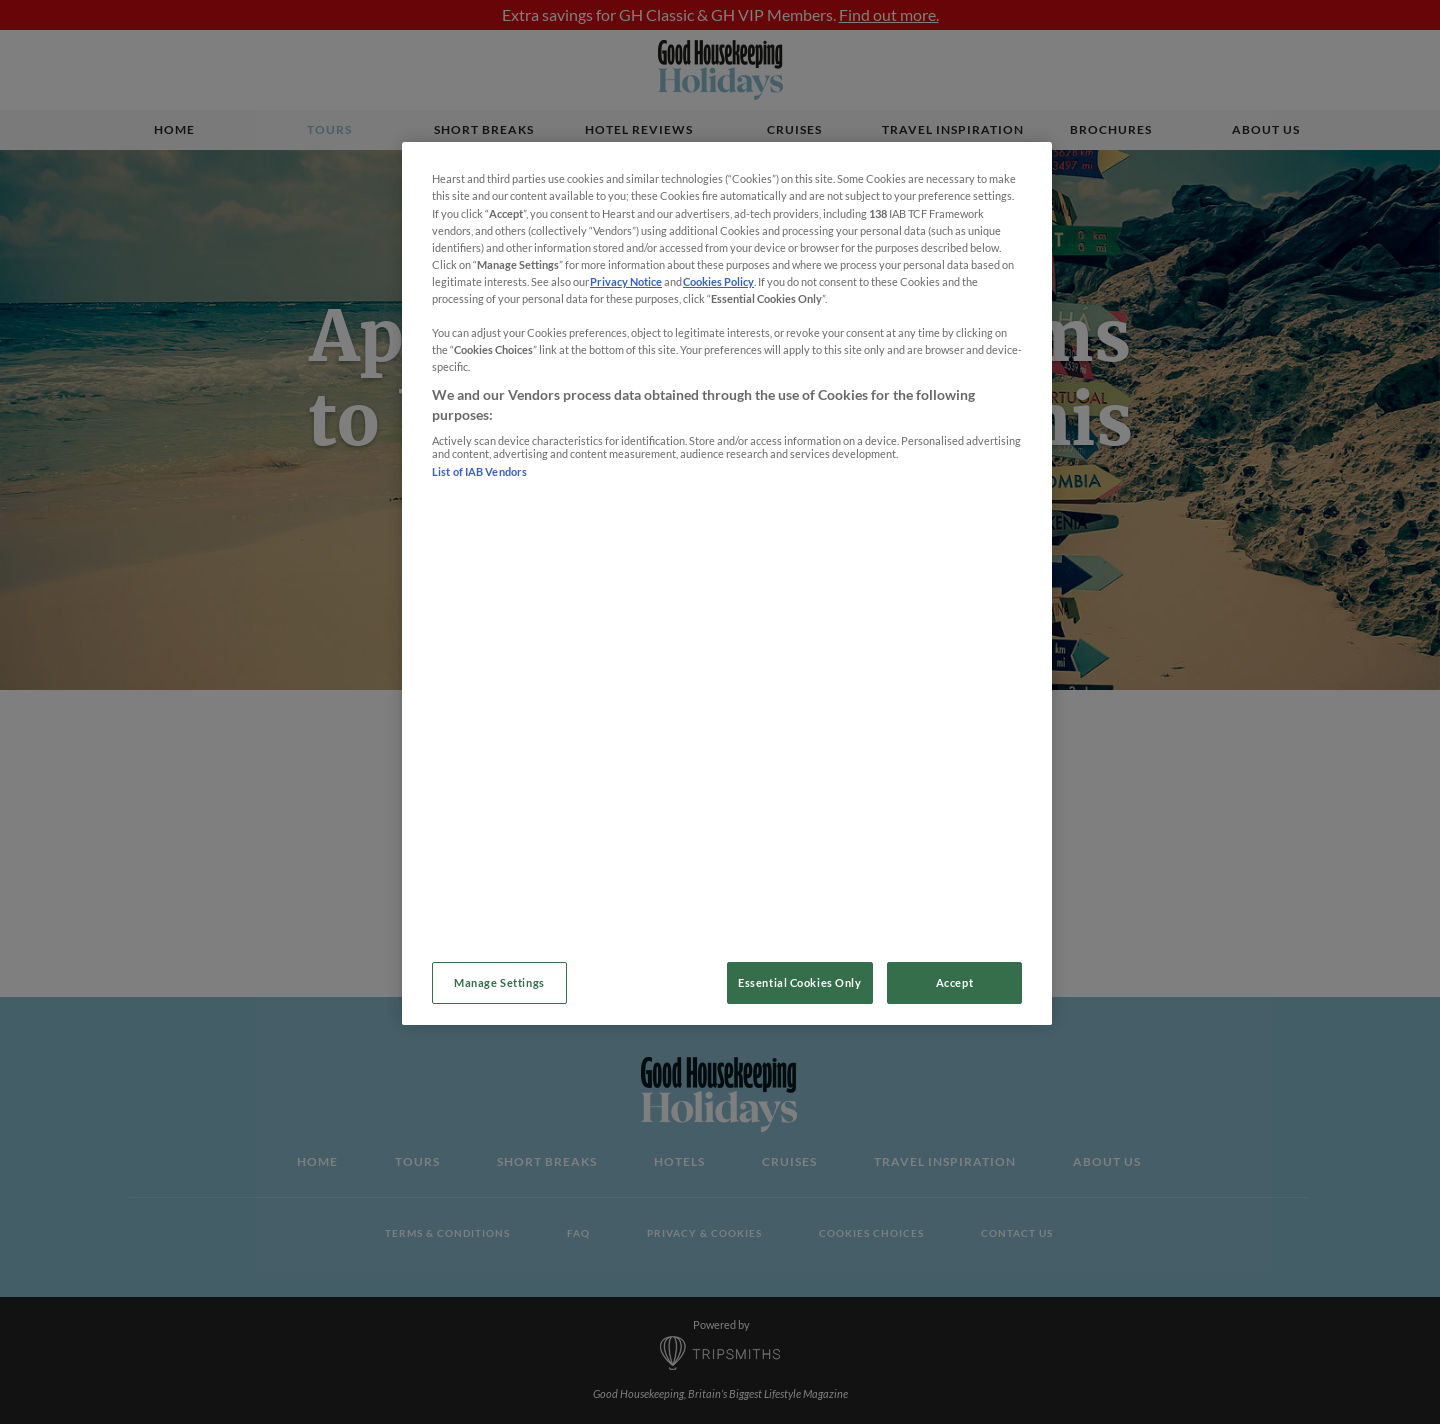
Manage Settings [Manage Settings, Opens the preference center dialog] (499, 982)
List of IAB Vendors (480, 471)
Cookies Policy (718, 281)
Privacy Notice (626, 281)
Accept (954, 982)
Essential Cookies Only (800, 982)
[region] (727, 583)
